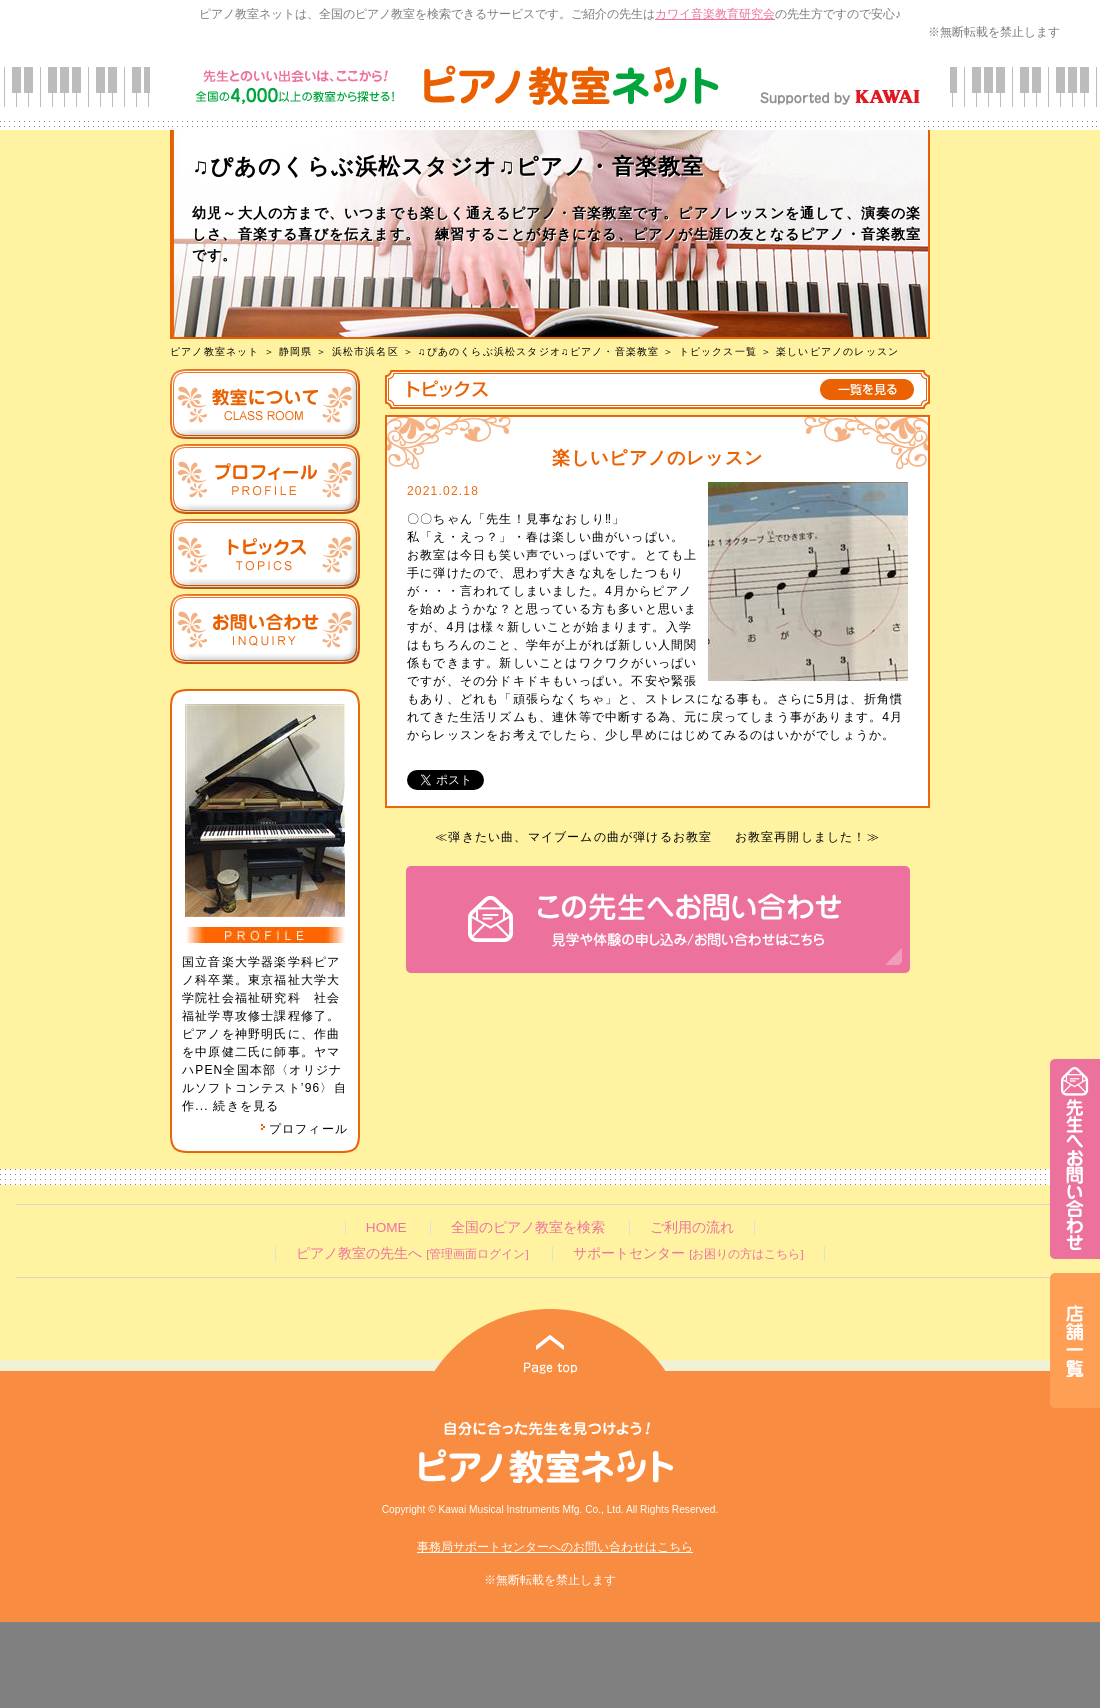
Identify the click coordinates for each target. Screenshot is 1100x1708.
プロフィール (304, 1129)
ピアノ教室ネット (215, 351)
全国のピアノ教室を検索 (528, 1227)
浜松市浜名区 (365, 351)
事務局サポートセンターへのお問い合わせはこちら (555, 1547)
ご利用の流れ (692, 1227)
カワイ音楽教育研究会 (715, 14)
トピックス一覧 (718, 351)
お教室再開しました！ (801, 837)
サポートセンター (688, 1253)
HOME (386, 1227)
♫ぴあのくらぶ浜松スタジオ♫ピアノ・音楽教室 (538, 351)
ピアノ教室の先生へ (412, 1253)
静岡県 (296, 351)
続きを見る (246, 1106)
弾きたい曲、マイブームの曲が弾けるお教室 (580, 837)
